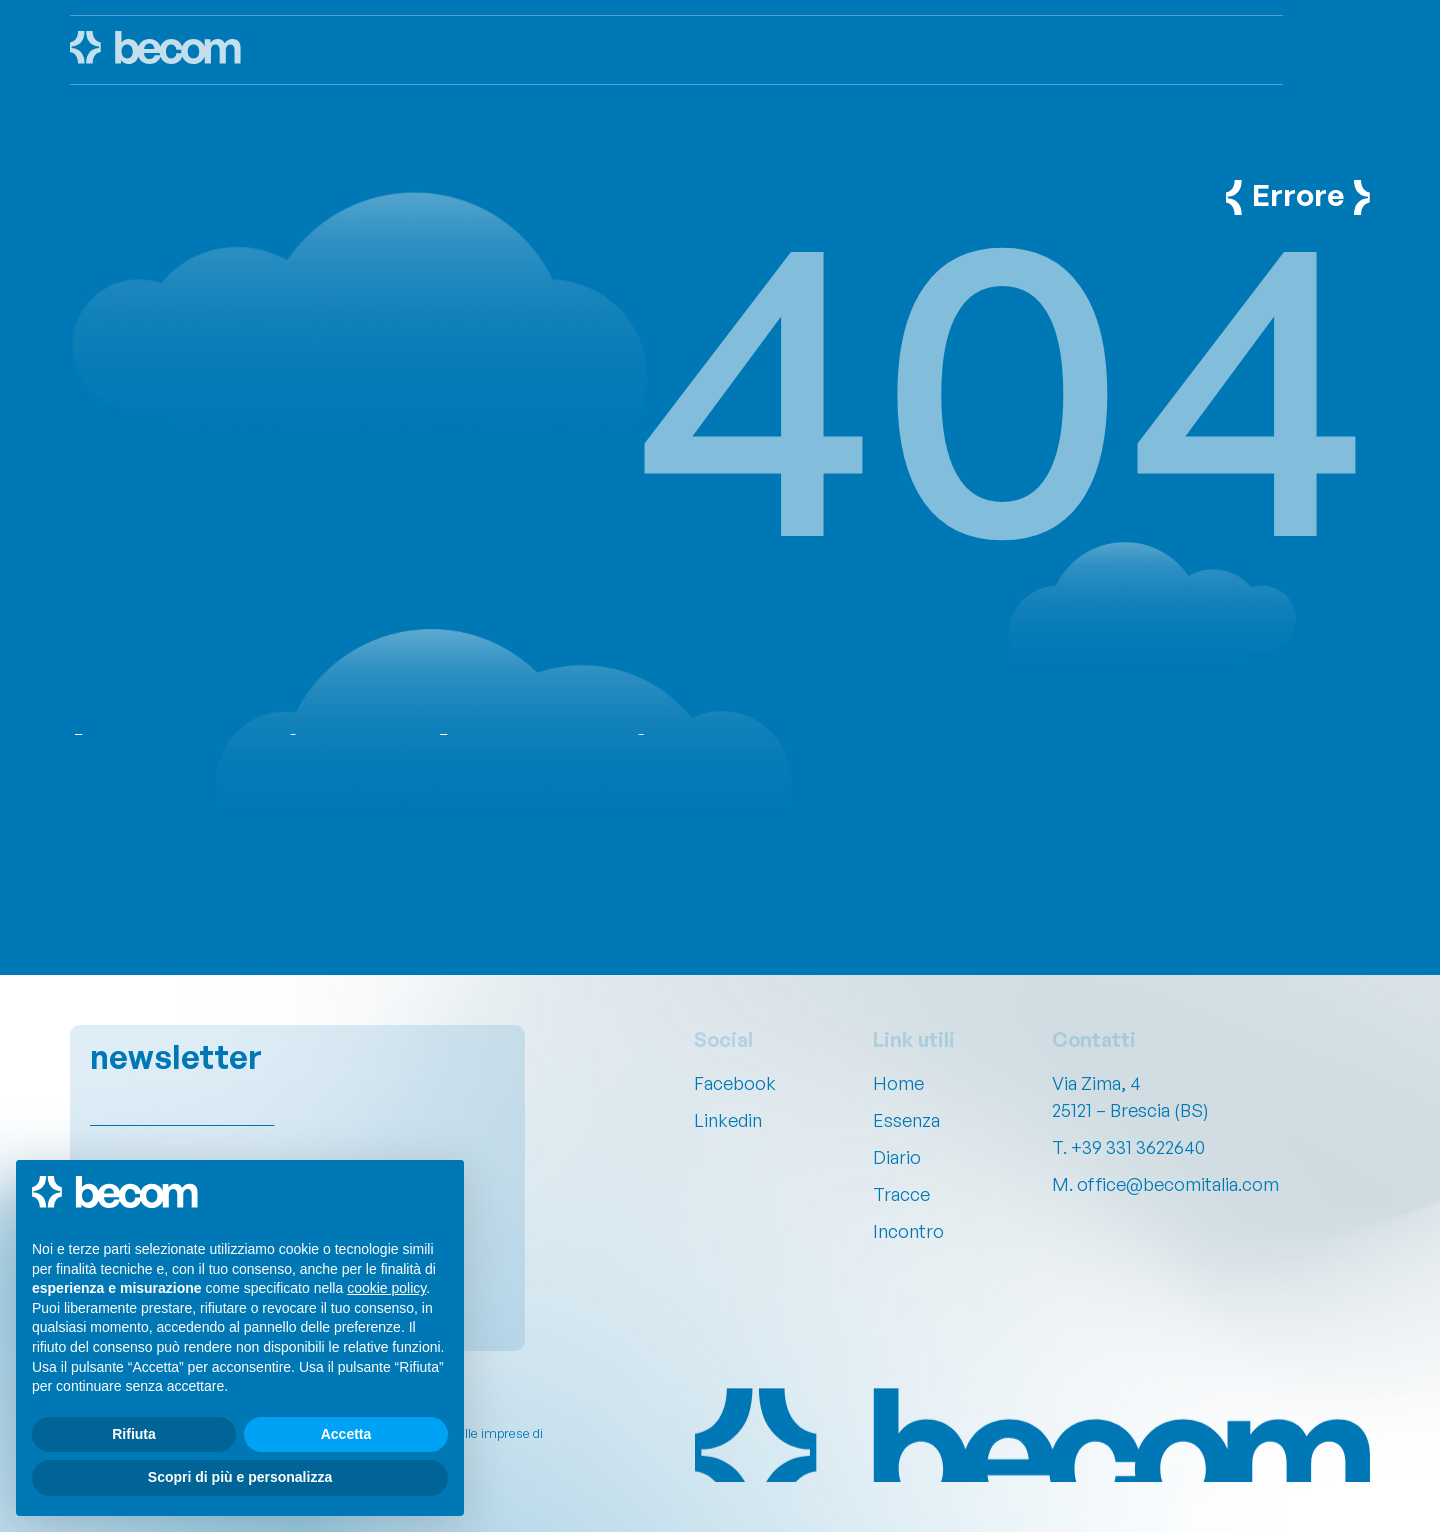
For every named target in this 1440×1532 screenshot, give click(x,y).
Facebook (735, 1083)
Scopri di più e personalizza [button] (240, 1477)
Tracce (901, 1194)
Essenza (906, 1120)
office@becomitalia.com (1178, 1184)
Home (898, 1083)
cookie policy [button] (386, 1288)
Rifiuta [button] (134, 1434)
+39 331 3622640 (1138, 1147)
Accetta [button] (346, 1434)
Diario (897, 1157)
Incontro (908, 1231)
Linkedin (728, 1120)
